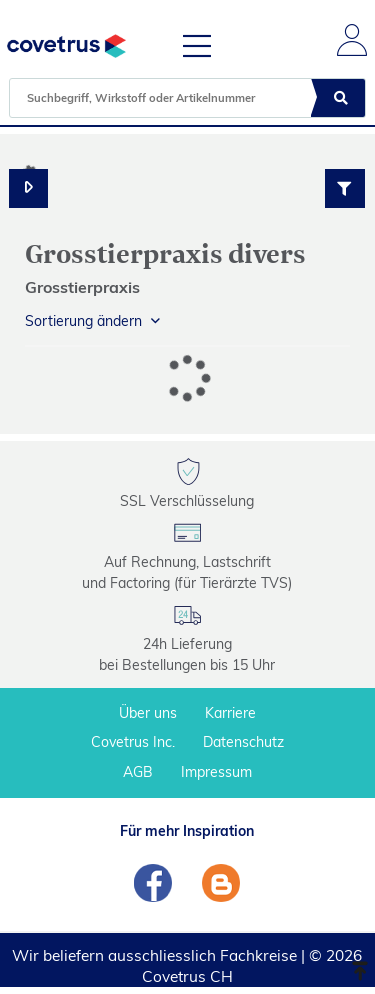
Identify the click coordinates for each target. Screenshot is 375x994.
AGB (138, 772)
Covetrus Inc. (133, 742)
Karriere (230, 713)
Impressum (216, 772)
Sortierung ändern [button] (83, 321)
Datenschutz (243, 742)
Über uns (148, 713)
